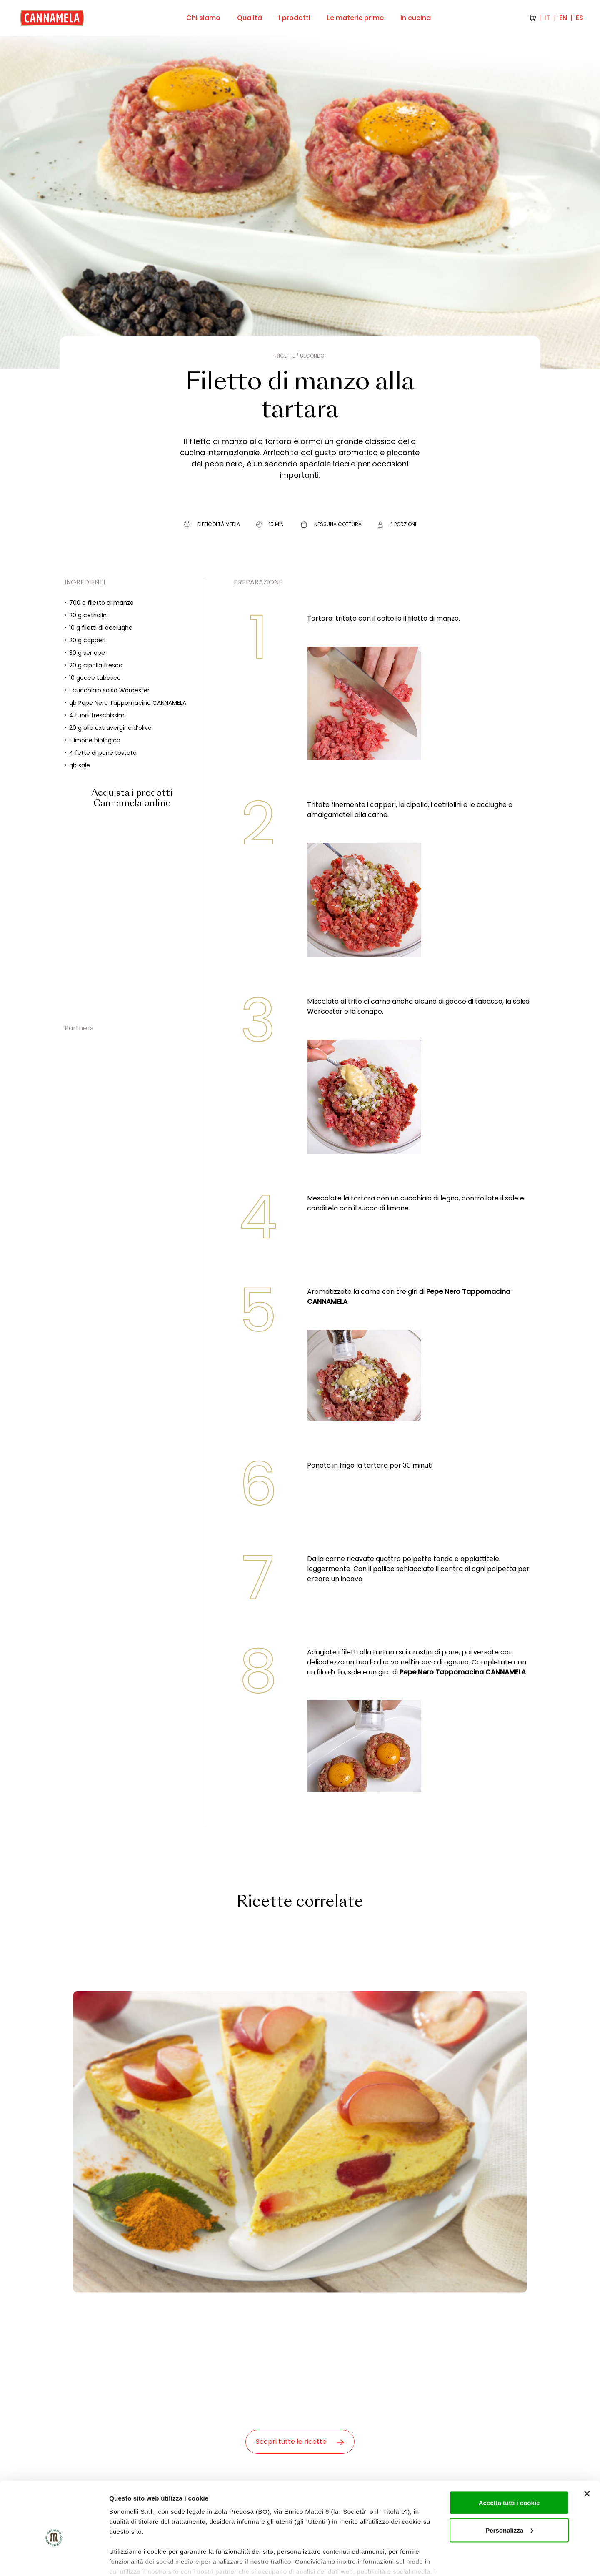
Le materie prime (355, 18)
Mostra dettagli (131, 2559)
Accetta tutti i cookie (509, 2459)
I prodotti (294, 18)
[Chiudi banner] (587, 2450)
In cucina (415, 18)
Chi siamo (203, 18)
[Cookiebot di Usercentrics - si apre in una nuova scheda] (54, 2559)
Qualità (249, 18)
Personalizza (509, 2486)
